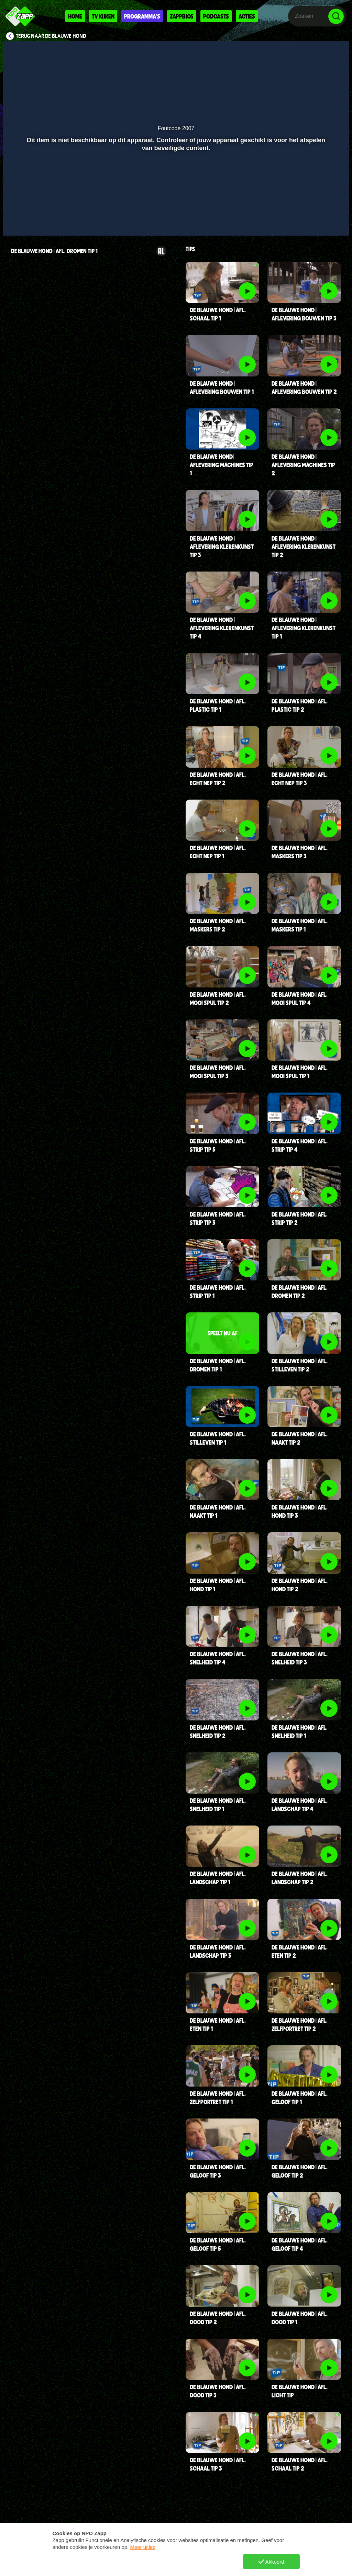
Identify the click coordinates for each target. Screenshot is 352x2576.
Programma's (142, 16)
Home (75, 16)
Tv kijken (103, 16)
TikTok (222, 2565)
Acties (247, 16)
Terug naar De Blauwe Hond (51, 36)
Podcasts (216, 16)
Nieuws (145, 2565)
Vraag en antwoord (85, 2565)
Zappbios (182, 16)
